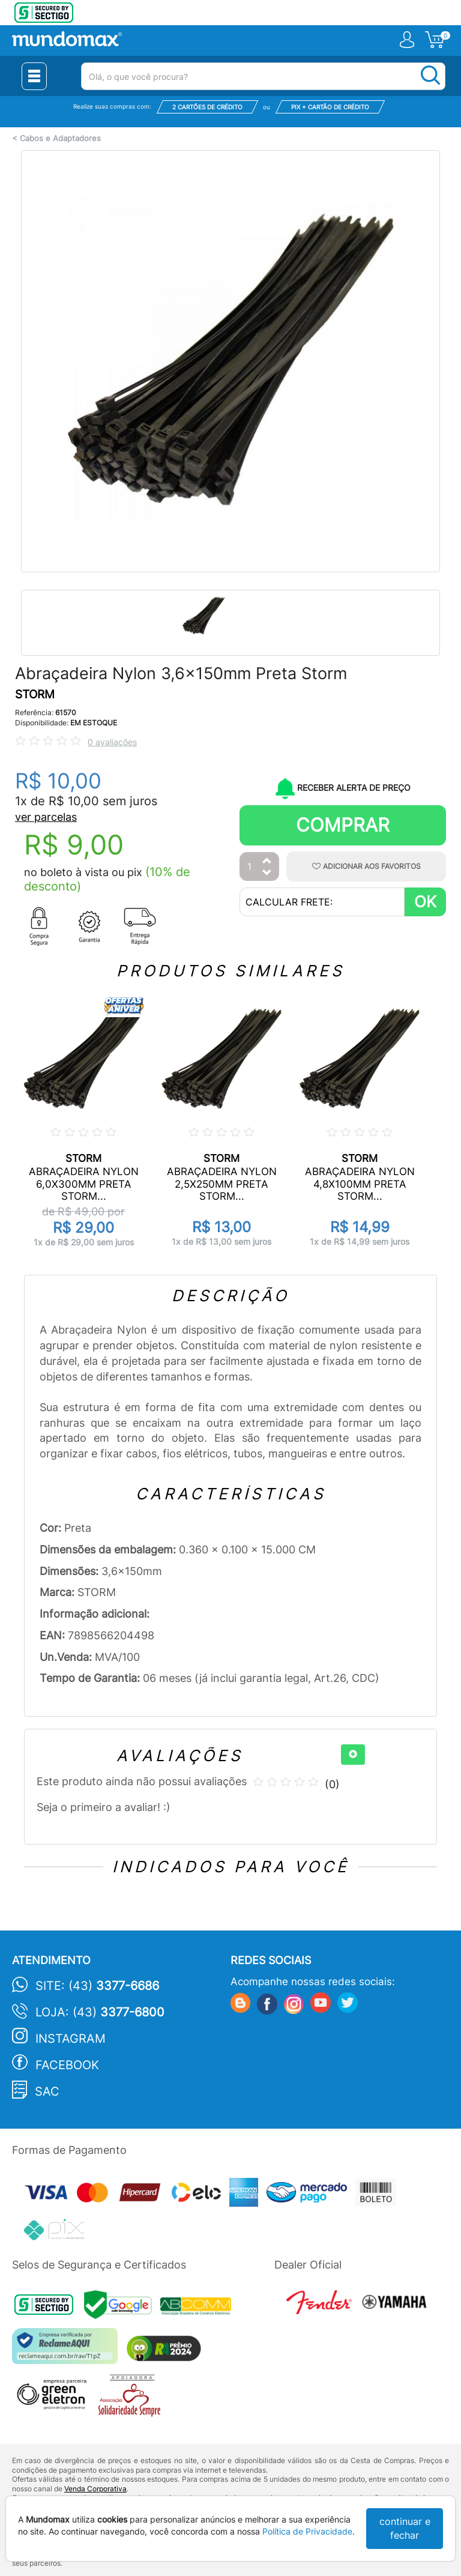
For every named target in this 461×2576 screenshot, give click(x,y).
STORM (35, 694)
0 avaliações (112, 742)
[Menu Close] (34, 76)
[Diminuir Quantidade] (267, 873)
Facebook (67, 2065)
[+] (353, 1754)
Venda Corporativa (95, 2488)
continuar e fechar (404, 2528)
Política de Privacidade (307, 2531)
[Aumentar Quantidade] (267, 861)
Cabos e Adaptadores (60, 138)
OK (425, 901)
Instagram (70, 2038)
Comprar (343, 825)
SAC (47, 2091)
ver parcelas (46, 817)
